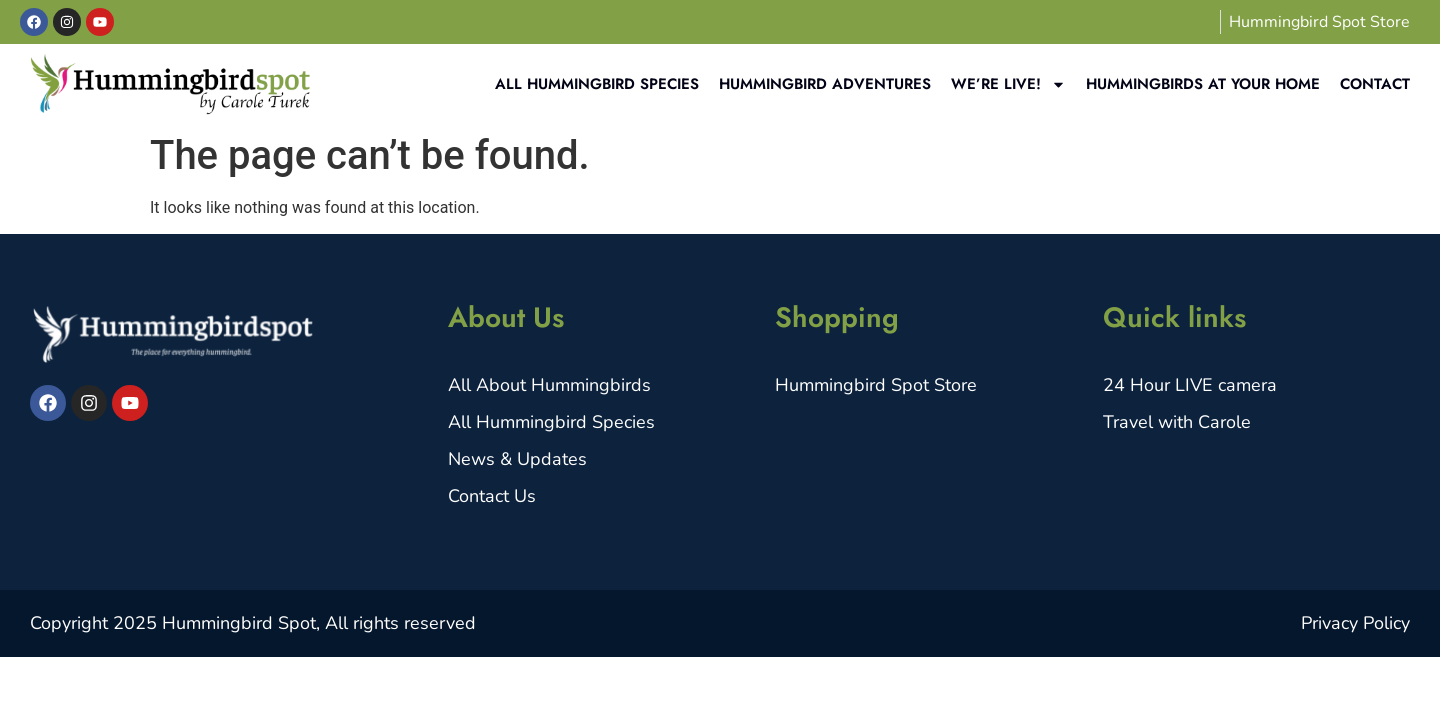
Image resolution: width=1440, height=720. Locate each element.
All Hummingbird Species (597, 84)
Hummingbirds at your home (1203, 84)
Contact (1375, 84)
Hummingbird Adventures (825, 84)
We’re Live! (1008, 84)
